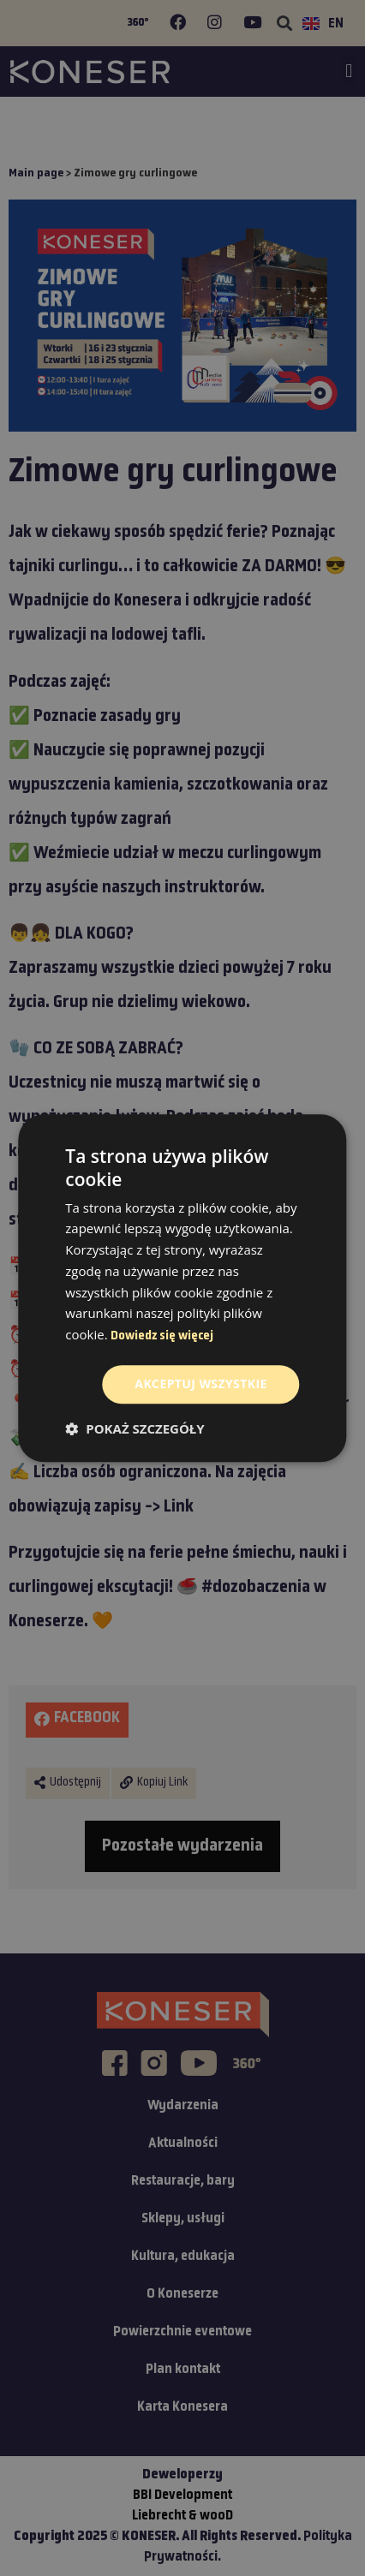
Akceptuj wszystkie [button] (200, 1383)
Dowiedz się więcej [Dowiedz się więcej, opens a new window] (162, 1336)
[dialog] (182, 1288)
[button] (134, 1428)
